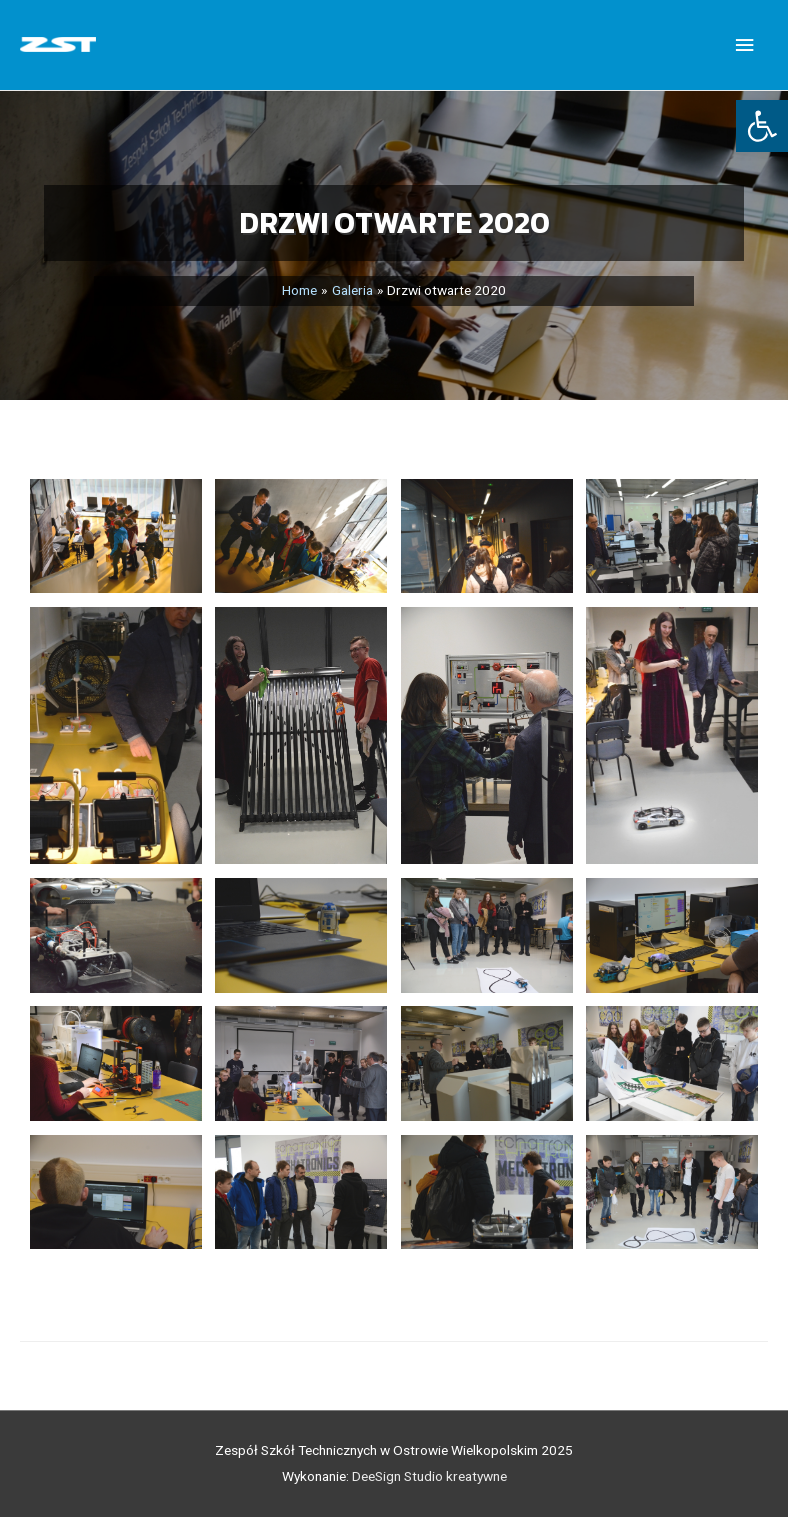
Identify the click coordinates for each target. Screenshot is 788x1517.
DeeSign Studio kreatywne (429, 1476)
